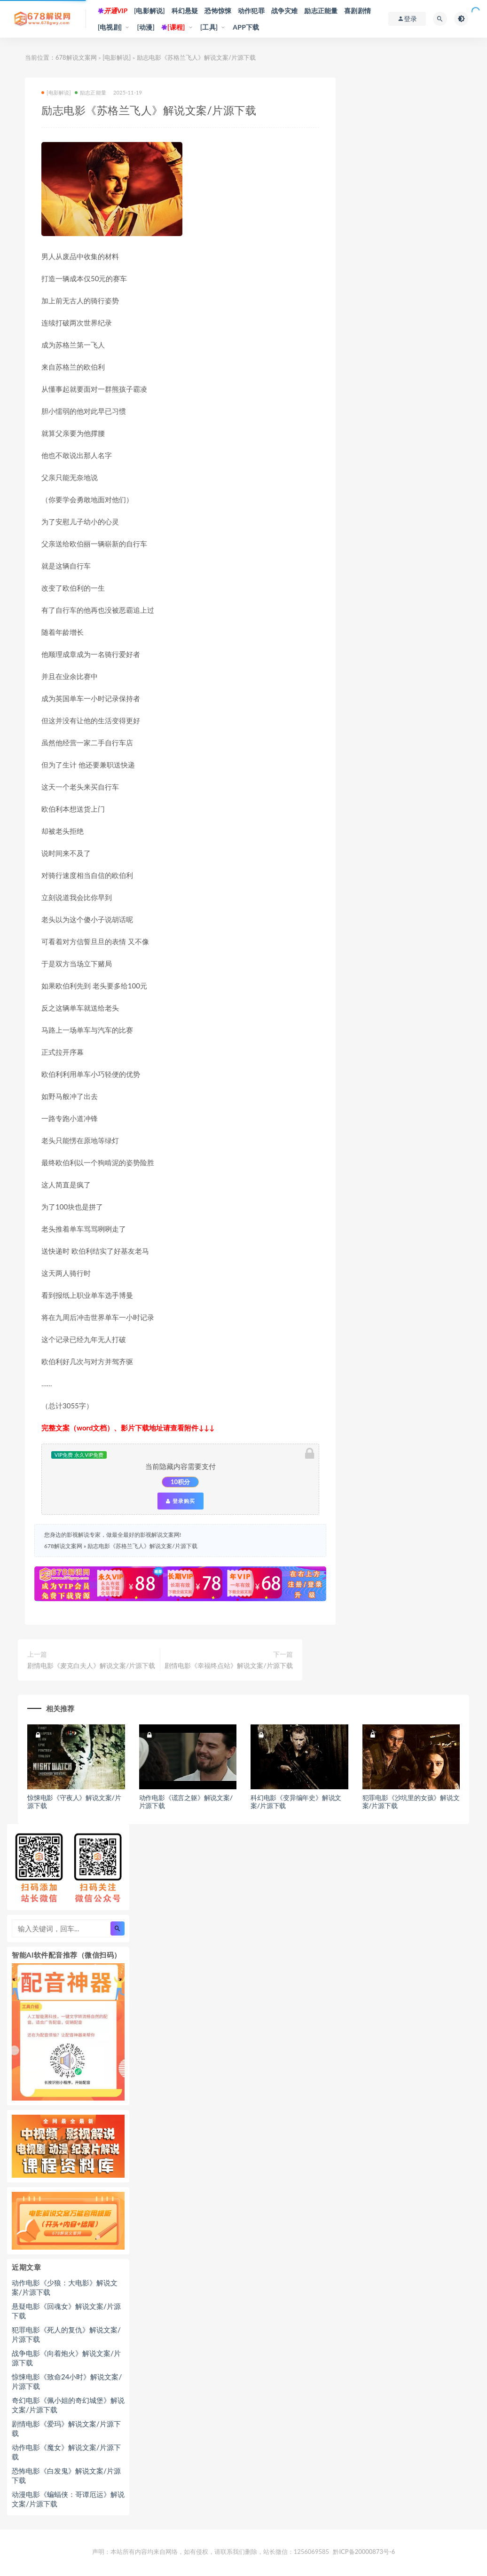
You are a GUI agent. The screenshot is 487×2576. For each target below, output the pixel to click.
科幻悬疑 (185, 11)
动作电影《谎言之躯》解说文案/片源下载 (186, 1802)
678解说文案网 (76, 57)
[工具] (209, 27)
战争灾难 (284, 11)
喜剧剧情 (357, 11)
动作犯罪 (251, 11)
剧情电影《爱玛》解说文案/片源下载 (66, 2428)
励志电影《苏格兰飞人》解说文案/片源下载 (142, 1545)
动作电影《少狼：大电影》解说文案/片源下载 (65, 2287)
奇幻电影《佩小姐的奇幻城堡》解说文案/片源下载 (68, 2405)
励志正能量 (321, 11)
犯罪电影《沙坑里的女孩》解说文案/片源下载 (411, 1802)
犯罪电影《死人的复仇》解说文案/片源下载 (66, 2334)
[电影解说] (149, 11)
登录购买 (180, 1501)
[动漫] (146, 27)
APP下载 (246, 27)
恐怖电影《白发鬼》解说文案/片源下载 (66, 2475)
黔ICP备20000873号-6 (364, 2551)
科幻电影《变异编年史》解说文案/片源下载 (296, 1802)
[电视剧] (110, 27)
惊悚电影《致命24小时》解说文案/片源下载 (67, 2381)
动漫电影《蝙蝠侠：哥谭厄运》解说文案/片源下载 (68, 2499)
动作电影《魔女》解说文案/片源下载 (66, 2452)
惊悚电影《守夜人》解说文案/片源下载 (74, 1802)
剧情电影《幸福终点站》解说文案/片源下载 (228, 1665)
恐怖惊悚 (217, 11)
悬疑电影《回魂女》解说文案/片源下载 (66, 2311)
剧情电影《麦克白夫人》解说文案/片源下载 (91, 1665)
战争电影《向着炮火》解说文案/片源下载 (66, 2358)
